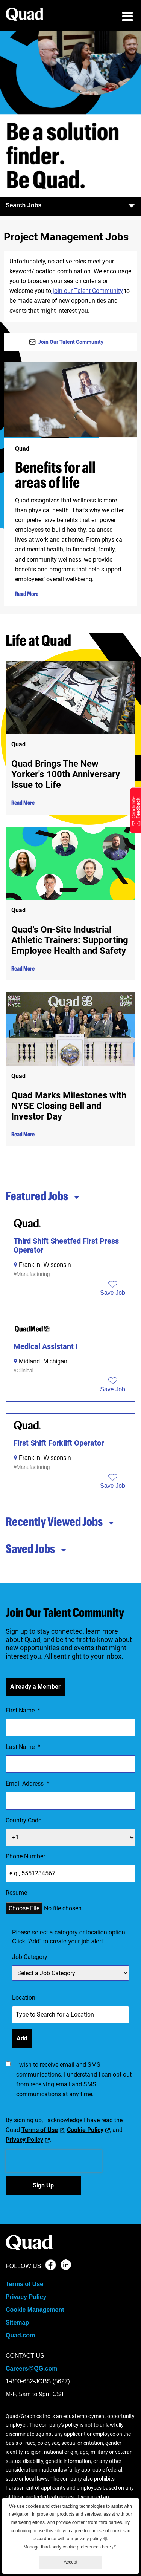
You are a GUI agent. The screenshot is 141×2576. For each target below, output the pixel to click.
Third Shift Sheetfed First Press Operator (66, 1245)
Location (23, 1997)
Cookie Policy (85, 2129)
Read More (26, 593)
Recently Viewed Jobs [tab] (60, 1521)
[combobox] (70, 2014)
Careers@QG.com (31, 2368)
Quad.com (20, 2335)
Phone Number (25, 1856)
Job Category (29, 1956)
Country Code (23, 1820)
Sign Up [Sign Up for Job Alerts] (43, 2185)
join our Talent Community (87, 290)
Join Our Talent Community (70, 342)
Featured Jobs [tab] (43, 1195)
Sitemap (17, 2322)
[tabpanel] (70, 1354)
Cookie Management (35, 2309)
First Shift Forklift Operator (59, 1442)
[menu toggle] (127, 17)
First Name (23, 1710)
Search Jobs (70, 205)
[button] (112, 1293)
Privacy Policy (24, 2139)
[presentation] (54, 2161)
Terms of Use (39, 2129)
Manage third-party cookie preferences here (69, 2546)
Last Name (23, 1747)
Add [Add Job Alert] (22, 2038)
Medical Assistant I (46, 1346)
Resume (16, 1892)
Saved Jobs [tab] (36, 1548)
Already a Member (35, 1686)
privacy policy (90, 2538)
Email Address (27, 1784)
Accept (70, 2562)
